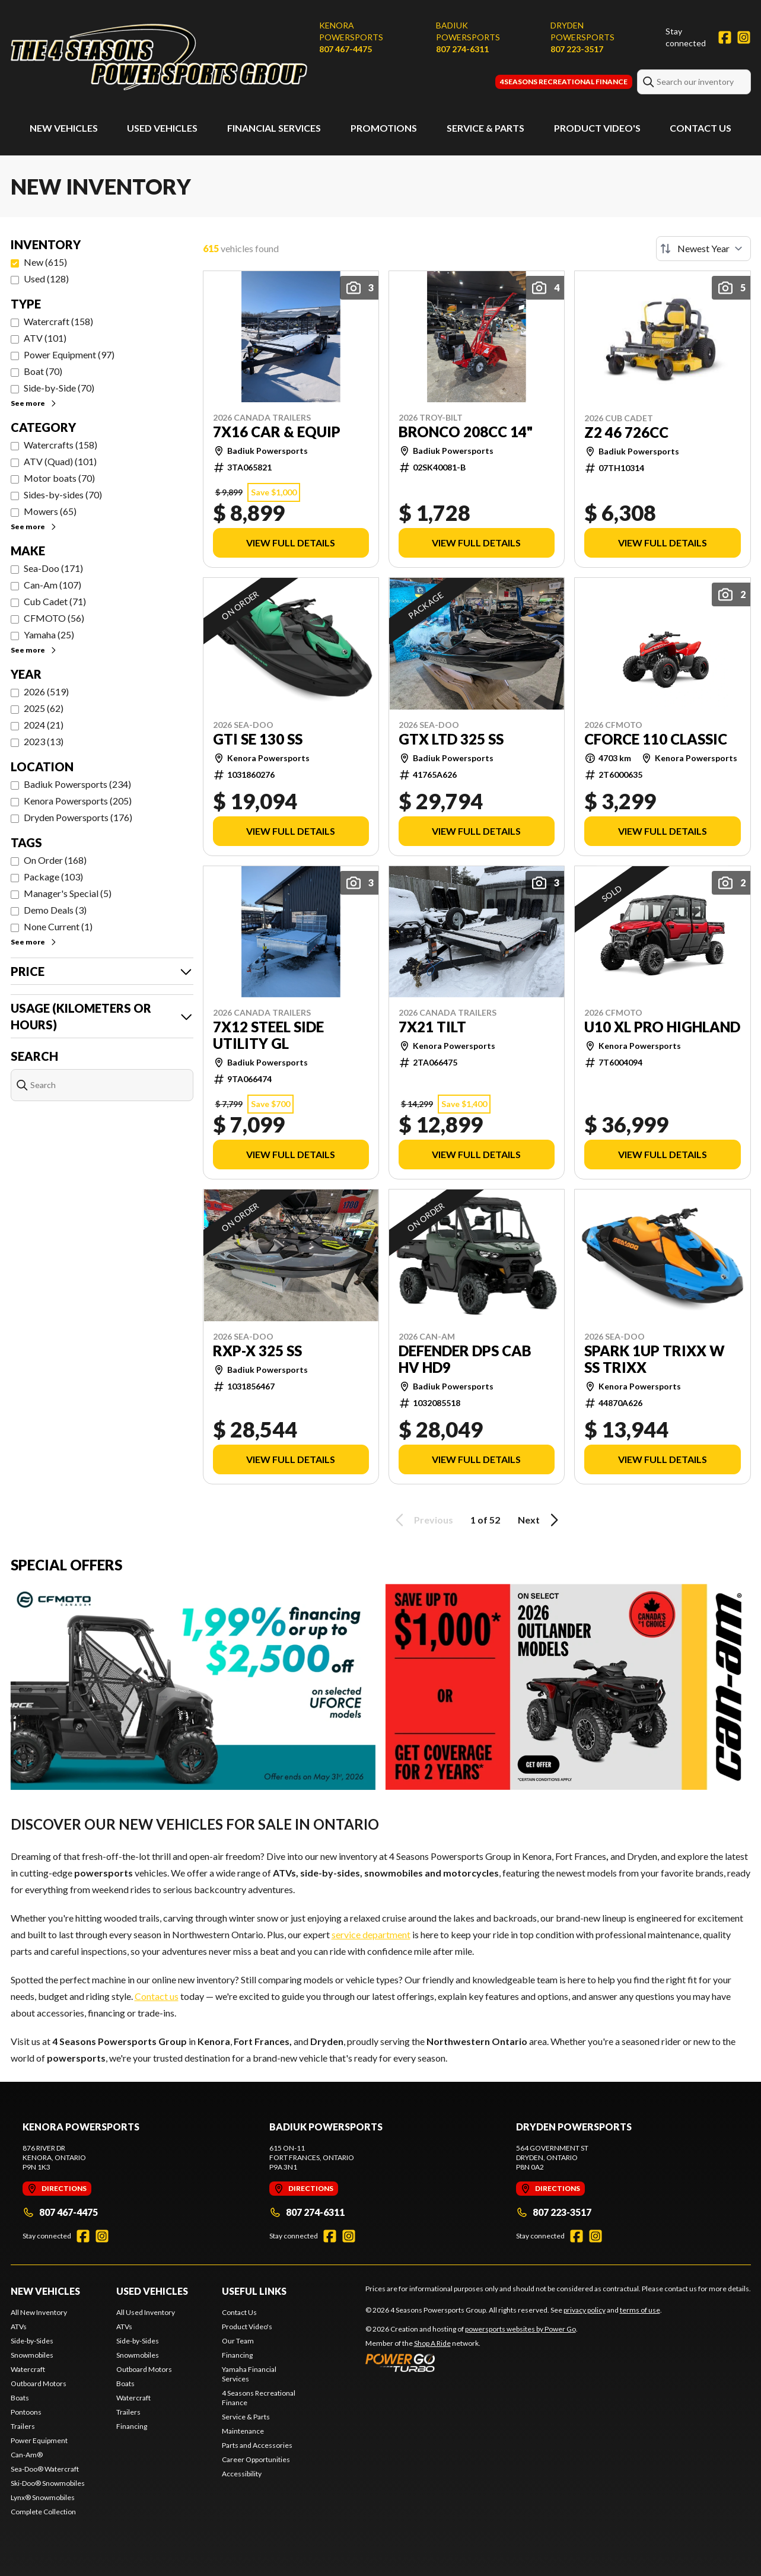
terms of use (640, 2309)
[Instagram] (744, 37)
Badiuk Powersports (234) (77, 784)
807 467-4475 (345, 49)
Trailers (23, 2426)
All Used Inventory (145, 2312)
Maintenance (243, 2430)
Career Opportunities (256, 2459)
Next (540, 1520)
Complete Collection (43, 2511)
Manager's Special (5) (68, 893)
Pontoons (26, 2412)
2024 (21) (43, 724)
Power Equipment (39, 2440)
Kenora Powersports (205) (78, 800)
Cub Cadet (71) (55, 601)
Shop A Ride (432, 2343)
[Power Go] (471, 2362)
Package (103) (53, 876)
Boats (20, 2397)
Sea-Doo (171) (53, 568)
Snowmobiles (32, 2355)
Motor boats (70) (59, 478)
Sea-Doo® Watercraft (45, 2468)
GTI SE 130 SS (258, 739)
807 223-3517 (576, 49)
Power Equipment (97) (69, 354)
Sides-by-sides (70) (63, 494)
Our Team (238, 2340)
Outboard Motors (38, 2383)
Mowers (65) (50, 511)
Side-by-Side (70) (59, 387)
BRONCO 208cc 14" (466, 432)
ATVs (19, 2326)
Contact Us (700, 127)
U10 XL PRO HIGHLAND (662, 1027)
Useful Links (254, 2291)
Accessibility (242, 2473)
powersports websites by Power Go (520, 2328)
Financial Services (274, 127)
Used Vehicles (162, 127)
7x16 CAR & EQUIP (276, 432)
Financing (131, 2426)
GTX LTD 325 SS (451, 739)
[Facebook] (725, 37)
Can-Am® (27, 2454)
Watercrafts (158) (60, 444)
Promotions (384, 127)
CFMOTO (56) (54, 618)
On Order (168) (55, 860)
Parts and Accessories (257, 2445)
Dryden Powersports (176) (78, 817)
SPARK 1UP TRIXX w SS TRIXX (654, 1359)
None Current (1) (58, 926)
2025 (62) (43, 708)
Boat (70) (43, 371)
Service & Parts (485, 127)
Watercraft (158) (58, 321)
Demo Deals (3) (55, 909)
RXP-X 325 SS (257, 1351)
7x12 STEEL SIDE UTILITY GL (268, 1035)
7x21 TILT (432, 1027)
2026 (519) (46, 691)
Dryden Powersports (582, 31)
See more (34, 403)
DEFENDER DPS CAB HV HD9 (465, 1359)
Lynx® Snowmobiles (43, 2497)
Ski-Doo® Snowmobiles (48, 2483)
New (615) (45, 262)
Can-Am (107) (52, 584)
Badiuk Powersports (468, 31)
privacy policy (584, 2309)
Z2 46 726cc (626, 432)
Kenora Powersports (351, 31)
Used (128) (46, 278)
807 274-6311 (462, 49)
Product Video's (597, 127)
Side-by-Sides (32, 2340)
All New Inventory (39, 2312)
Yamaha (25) (49, 634)
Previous (422, 1520)
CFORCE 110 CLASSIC (655, 739)
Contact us (157, 1996)
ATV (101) (45, 338)
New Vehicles (64, 127)
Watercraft (28, 2369)
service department (371, 1934)
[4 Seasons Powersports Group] (159, 57)
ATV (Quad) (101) (60, 461)
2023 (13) (43, 741)
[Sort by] (703, 248)
